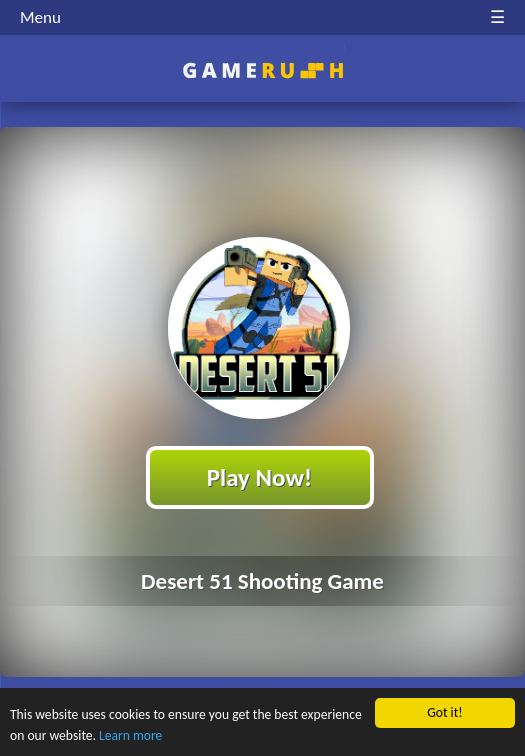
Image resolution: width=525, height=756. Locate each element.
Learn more (130, 735)
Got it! (444, 712)
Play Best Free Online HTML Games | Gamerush (262, 70)
